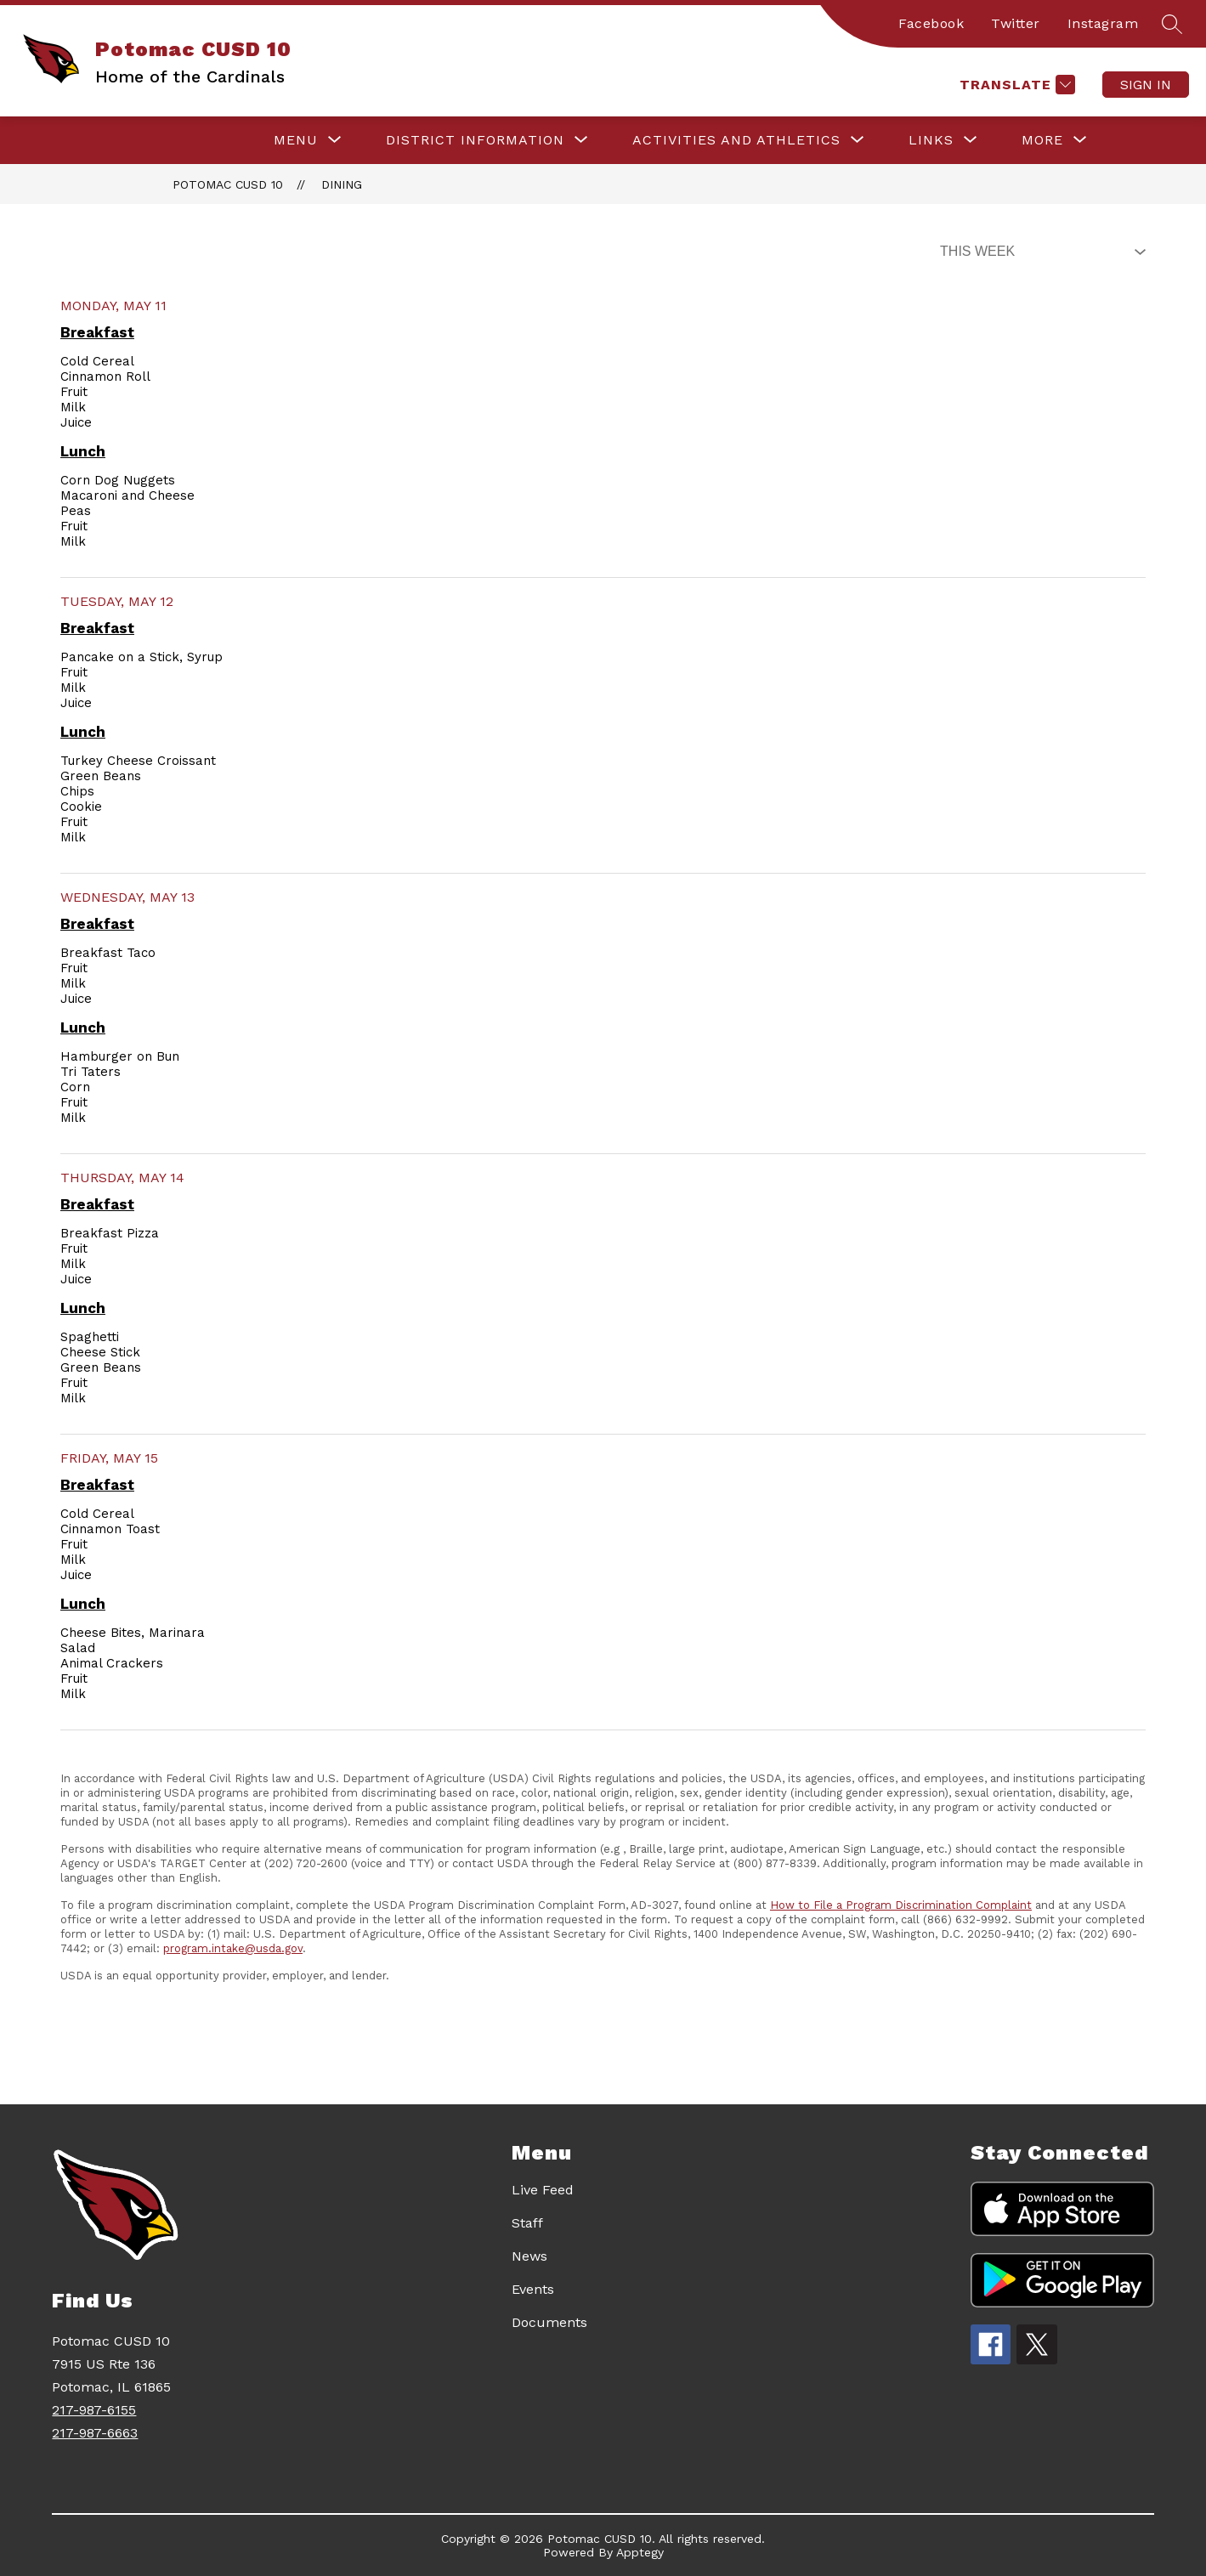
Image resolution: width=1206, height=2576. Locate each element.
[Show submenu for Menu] (296, 140)
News (529, 2256)
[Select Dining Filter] (1039, 251)
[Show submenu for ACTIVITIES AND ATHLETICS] (736, 140)
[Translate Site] (1015, 84)
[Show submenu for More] (1042, 140)
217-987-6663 (95, 2433)
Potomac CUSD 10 (228, 184)
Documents (549, 2322)
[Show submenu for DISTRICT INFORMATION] (475, 140)
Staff (527, 2223)
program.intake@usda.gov (233, 1948)
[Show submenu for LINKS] (931, 140)
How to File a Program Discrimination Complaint (901, 1905)
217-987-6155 (94, 2410)
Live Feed (543, 2190)
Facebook (931, 23)
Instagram (1103, 23)
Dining (341, 184)
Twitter (1015, 23)
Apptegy (640, 2552)
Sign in (1145, 84)
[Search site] (1172, 24)
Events (533, 2289)
